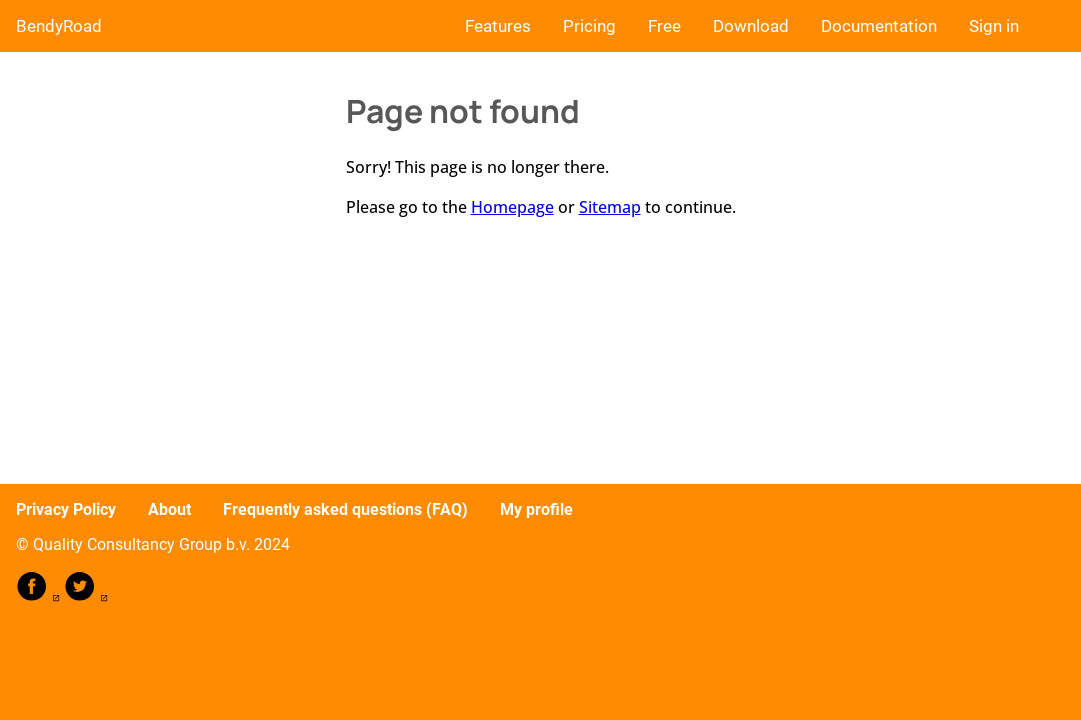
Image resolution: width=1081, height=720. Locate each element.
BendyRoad (59, 26)
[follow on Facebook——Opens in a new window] (40, 596)
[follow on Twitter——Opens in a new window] (86, 596)
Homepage (512, 207)
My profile (536, 509)
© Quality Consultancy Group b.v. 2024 (153, 544)
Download (751, 26)
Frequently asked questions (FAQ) (345, 509)
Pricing (589, 26)
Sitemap (610, 207)
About (169, 509)
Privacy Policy (66, 509)
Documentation (879, 26)
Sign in (994, 26)
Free (664, 26)
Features (498, 26)
